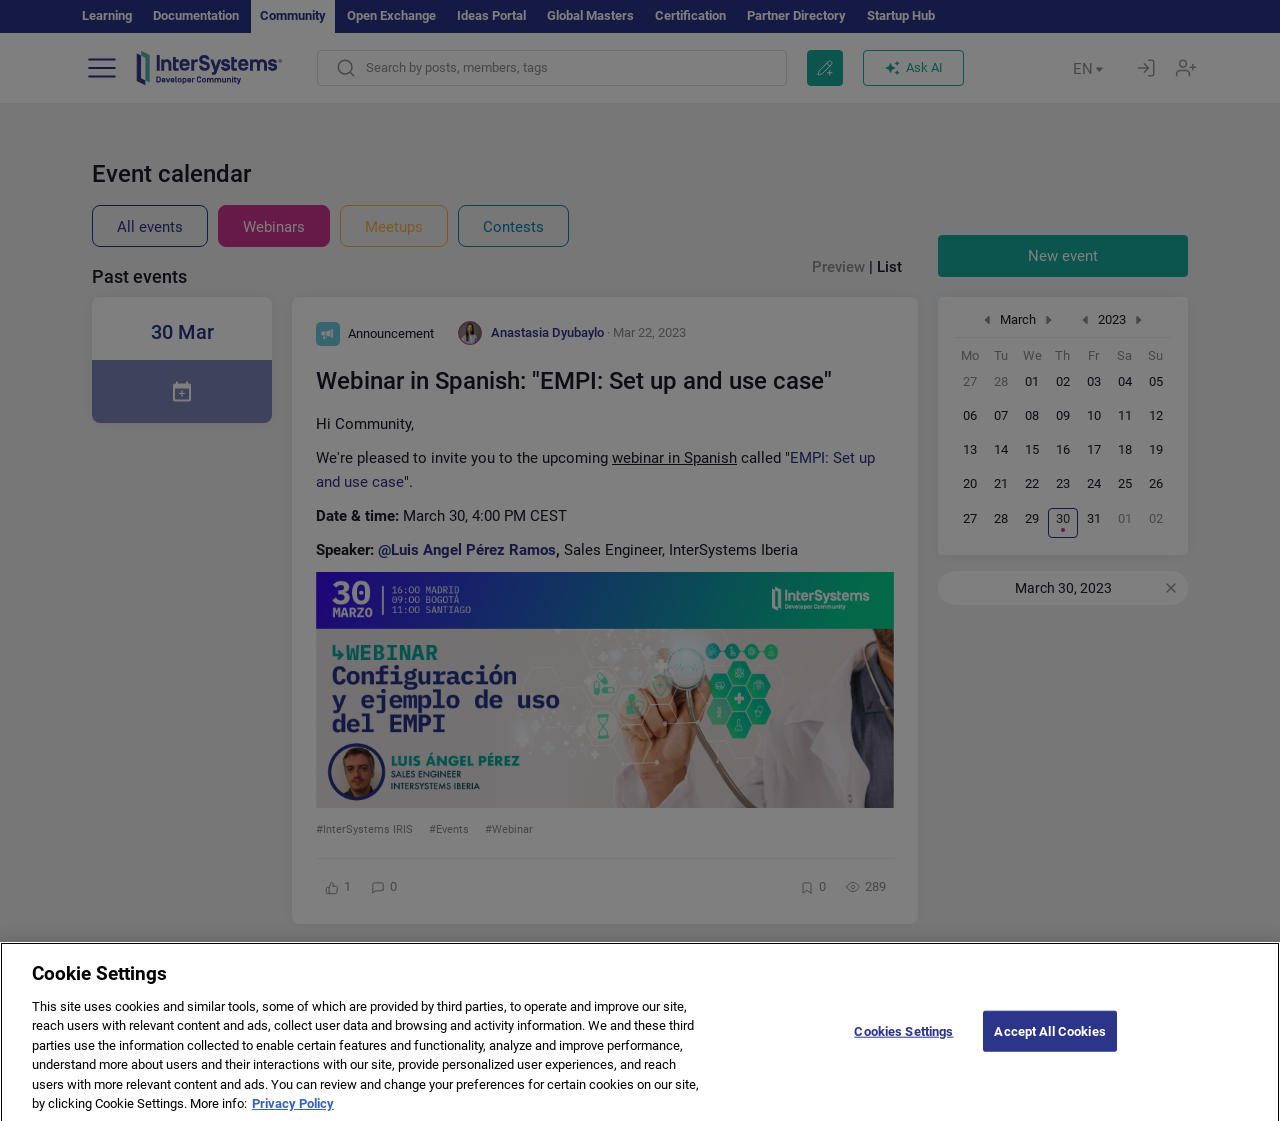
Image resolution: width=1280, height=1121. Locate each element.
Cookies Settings (903, 1042)
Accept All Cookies (1049, 1042)
